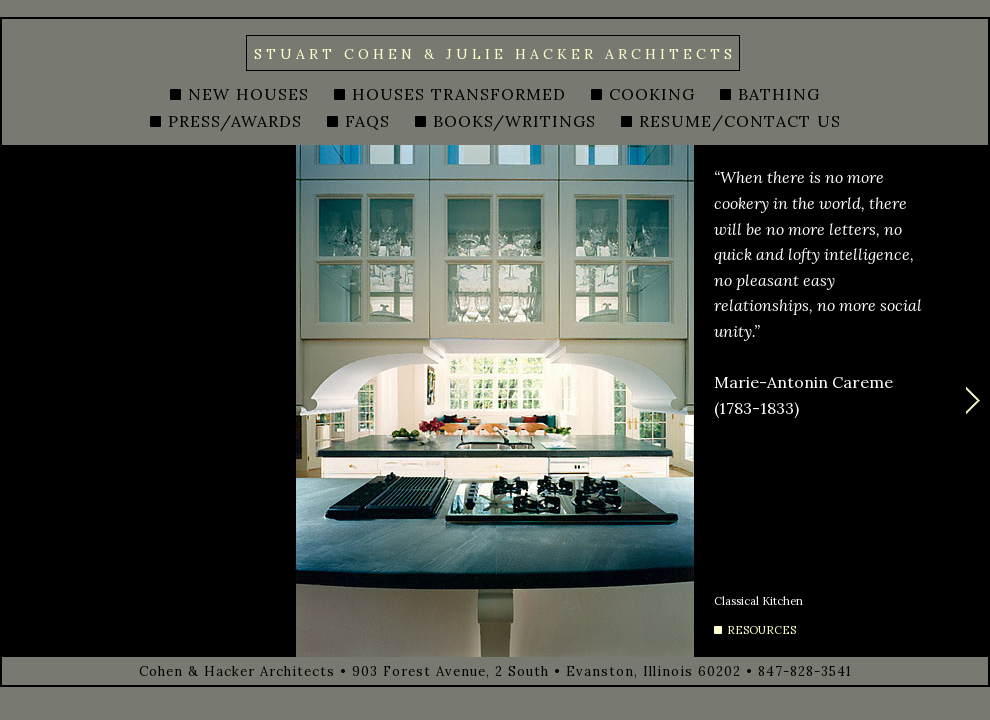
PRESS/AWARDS (235, 121)
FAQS (367, 121)
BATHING (779, 94)
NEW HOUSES (248, 94)
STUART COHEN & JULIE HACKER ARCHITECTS (495, 54)
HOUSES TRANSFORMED (459, 94)
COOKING (652, 94)
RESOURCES (761, 630)
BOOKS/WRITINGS (514, 121)
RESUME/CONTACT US (740, 121)
